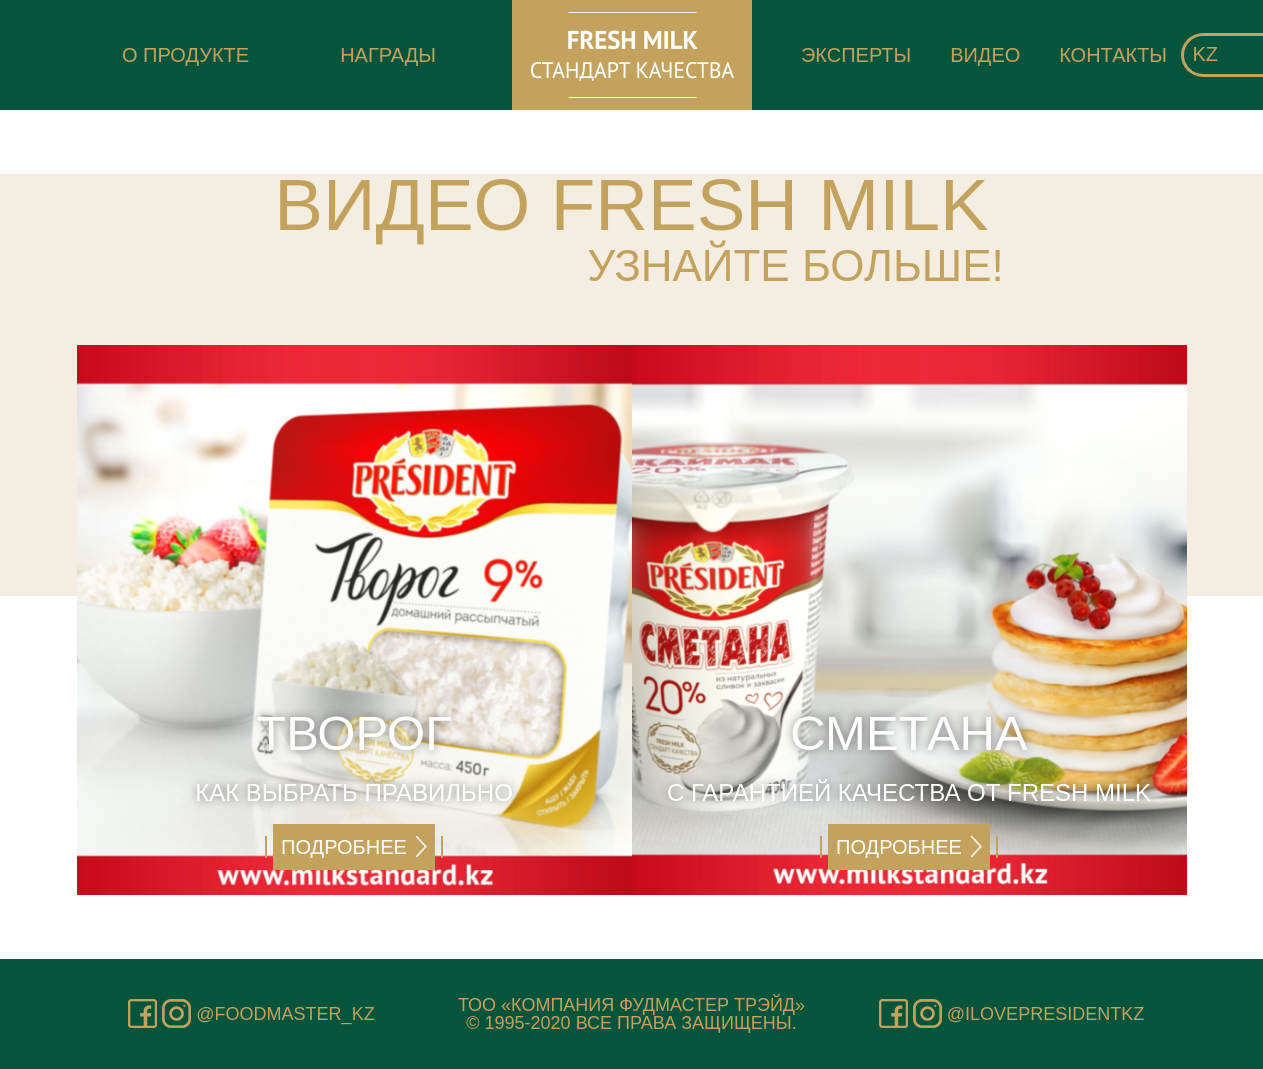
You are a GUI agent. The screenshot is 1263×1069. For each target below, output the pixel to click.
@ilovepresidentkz (1045, 1014)
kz (1205, 54)
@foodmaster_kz (285, 1014)
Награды (388, 55)
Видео (985, 55)
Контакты (1113, 55)
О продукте (185, 55)
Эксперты (856, 55)
